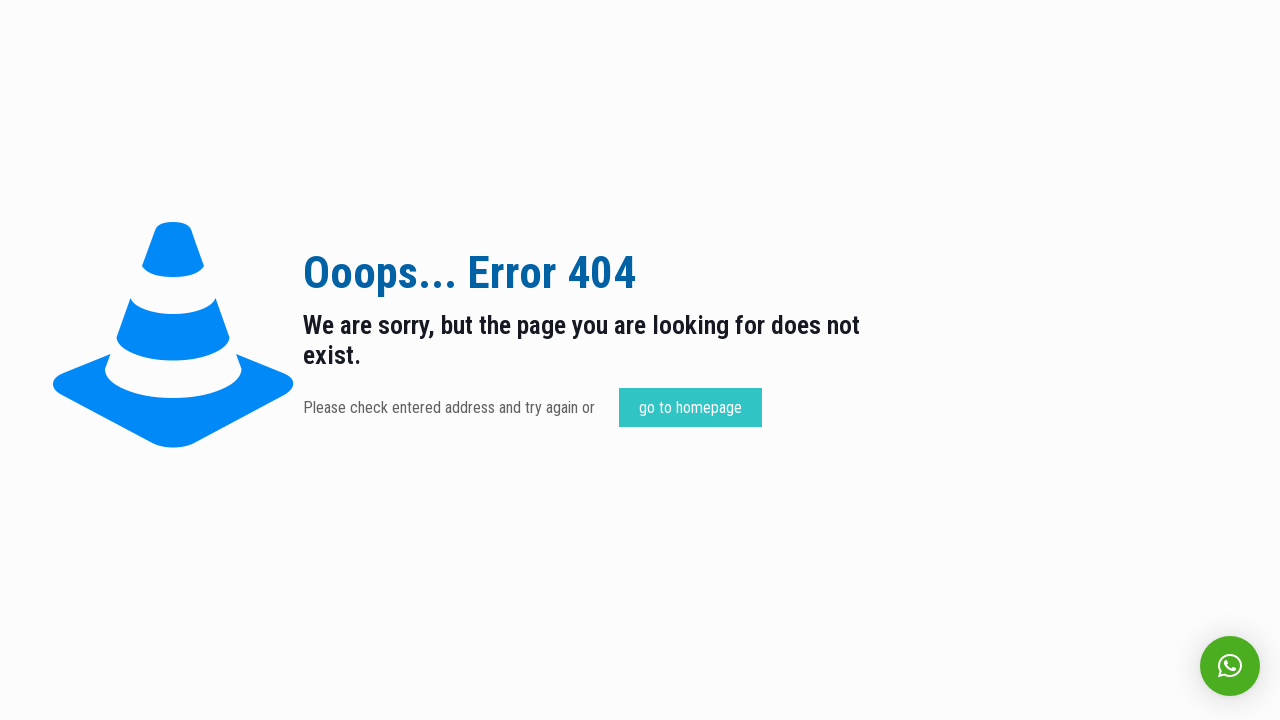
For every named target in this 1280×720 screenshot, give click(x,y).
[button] (1230, 666)
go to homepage (690, 407)
